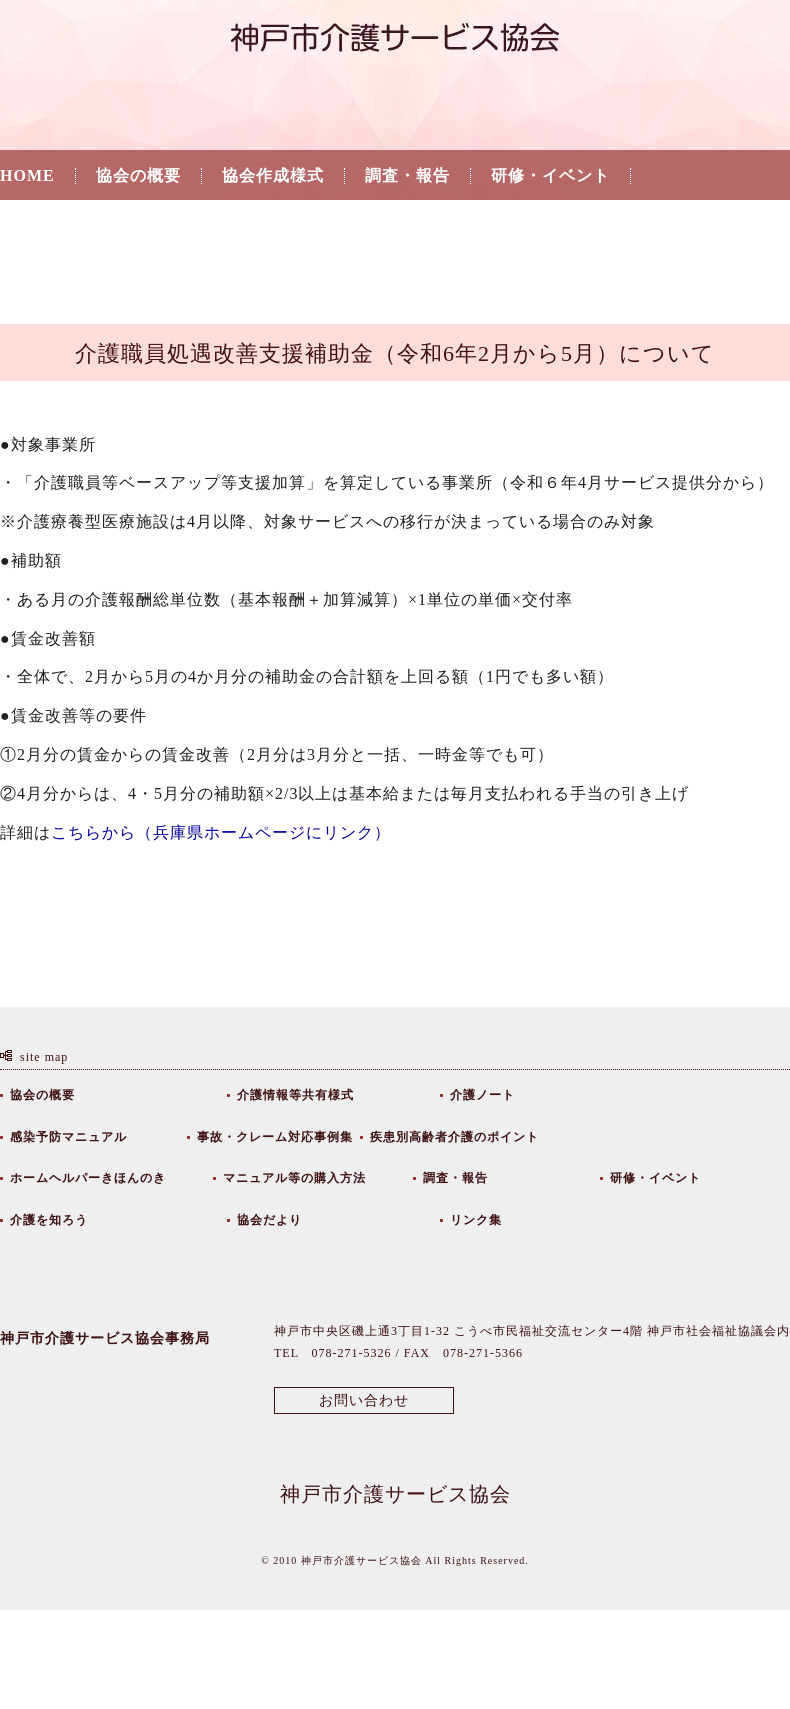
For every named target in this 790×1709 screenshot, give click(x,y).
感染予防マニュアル (68, 1137)
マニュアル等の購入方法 (294, 1178)
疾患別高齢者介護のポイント (454, 1137)
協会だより (185, 228)
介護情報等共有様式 (295, 1095)
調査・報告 (407, 176)
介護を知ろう (51, 228)
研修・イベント (550, 176)
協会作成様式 (273, 176)
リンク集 (303, 228)
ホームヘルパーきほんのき (88, 1178)
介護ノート (482, 1095)
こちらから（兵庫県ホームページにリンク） (221, 832)
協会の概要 (138, 176)
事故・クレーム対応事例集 (275, 1137)
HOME (27, 176)
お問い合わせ (364, 1400)
